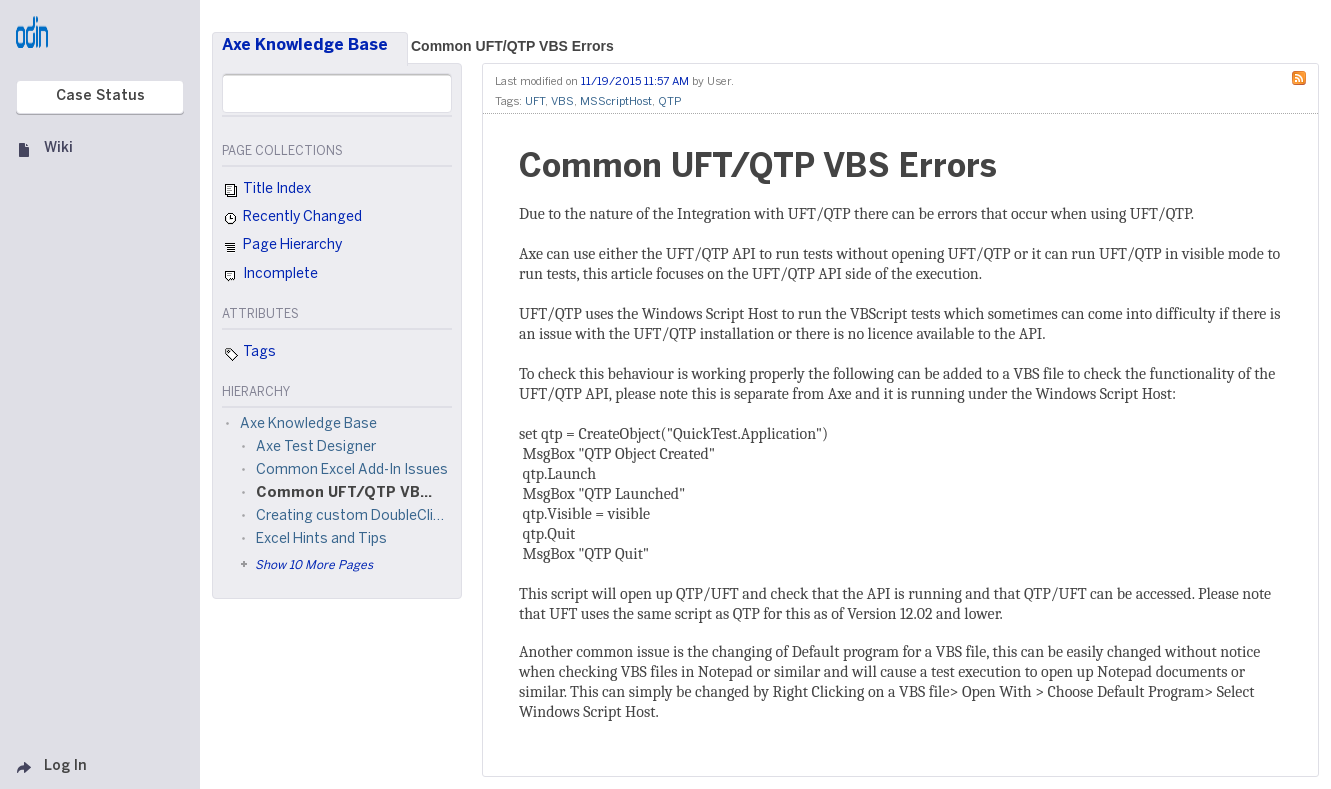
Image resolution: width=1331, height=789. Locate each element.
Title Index (266, 191)
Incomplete (270, 276)
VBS (562, 102)
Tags (249, 354)
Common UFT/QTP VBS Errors (512, 46)
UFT (535, 102)
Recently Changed (292, 219)
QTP (669, 102)
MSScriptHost (616, 102)
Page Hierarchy (282, 248)
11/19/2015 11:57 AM (635, 82)
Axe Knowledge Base (305, 45)
